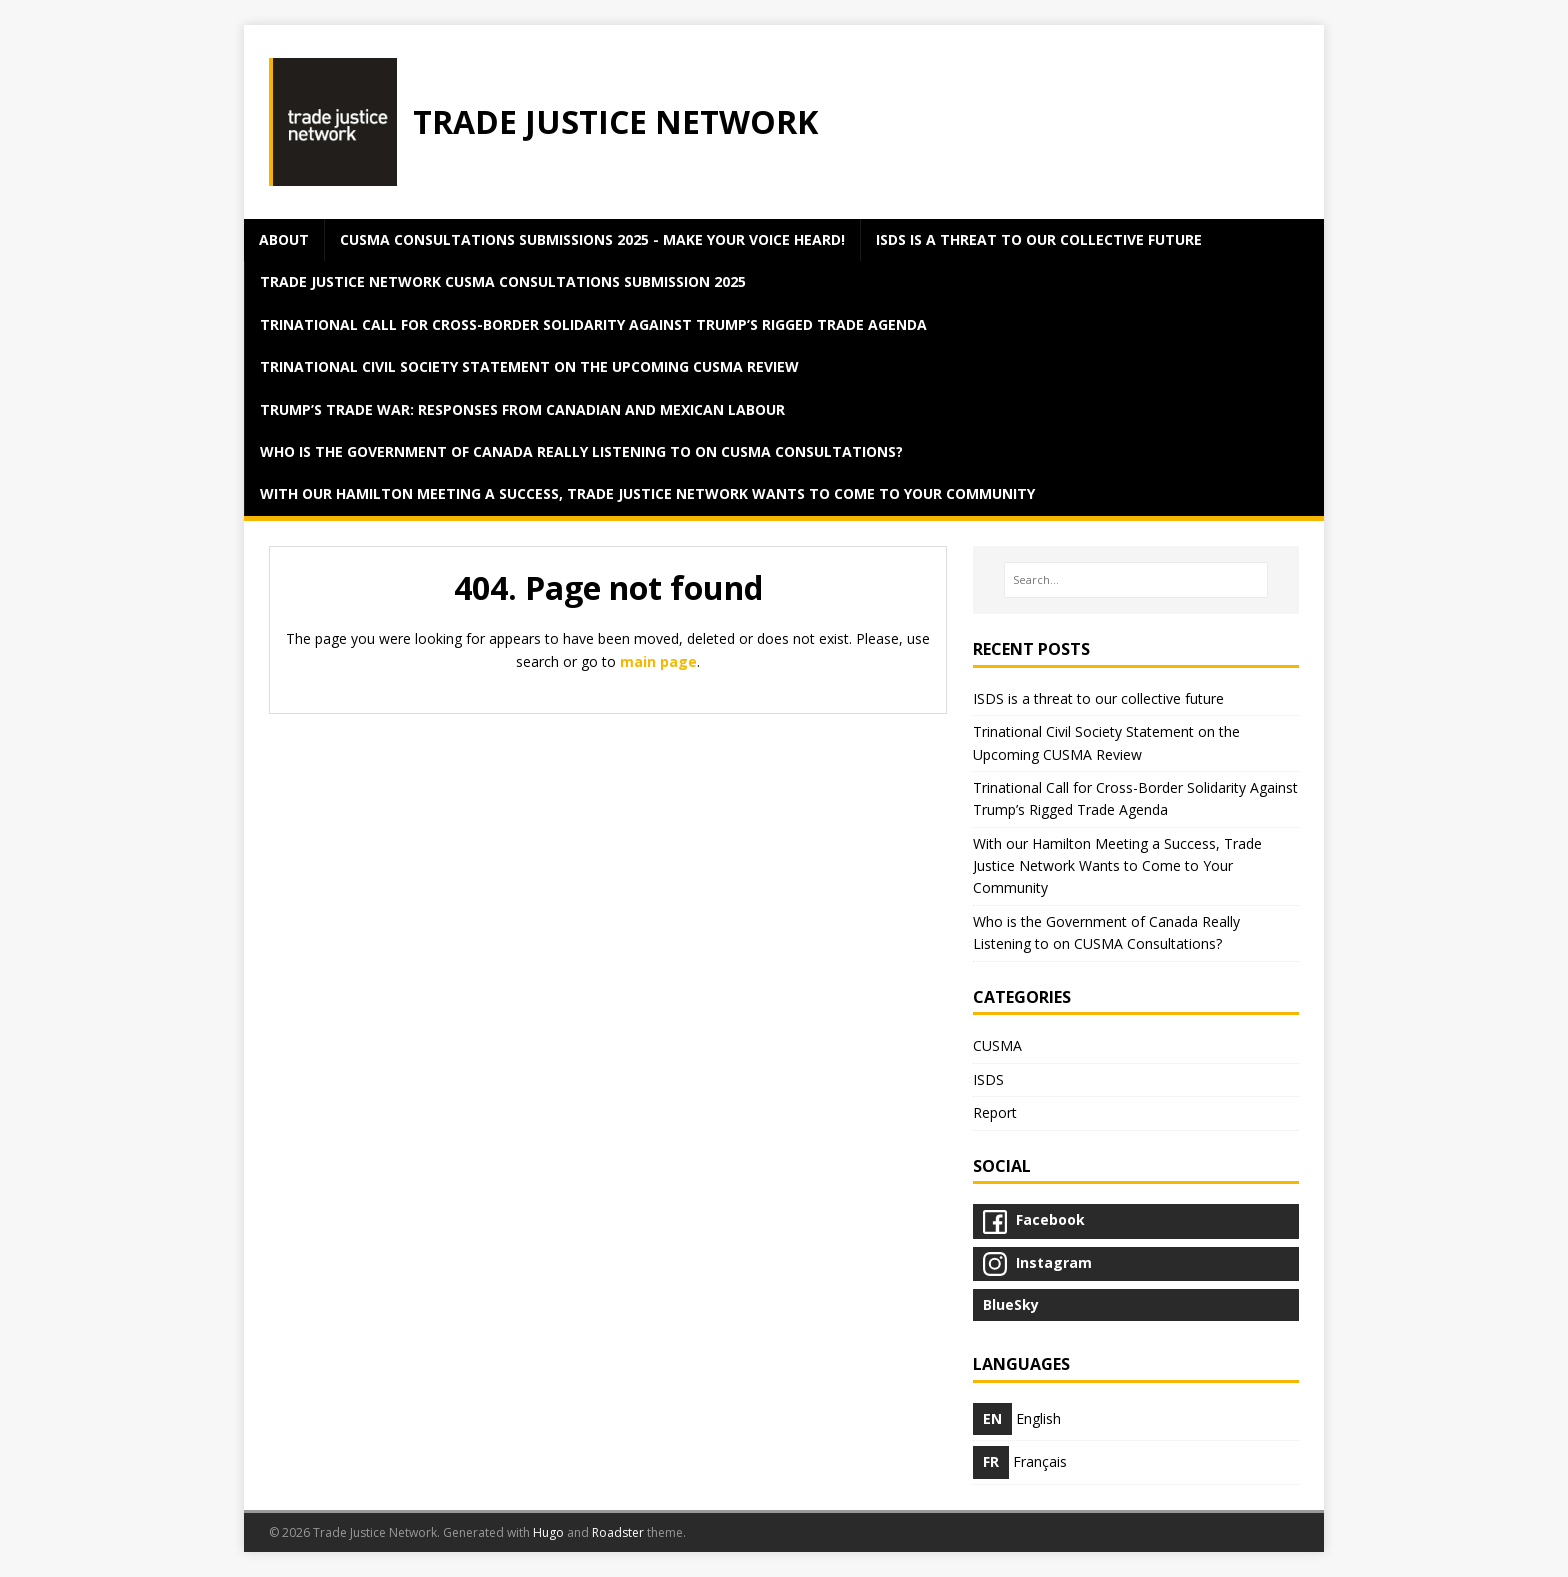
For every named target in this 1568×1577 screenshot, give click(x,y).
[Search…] (1136, 580)
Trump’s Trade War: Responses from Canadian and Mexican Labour (522, 409)
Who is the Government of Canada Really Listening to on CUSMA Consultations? (581, 451)
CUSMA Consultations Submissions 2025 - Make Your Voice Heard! (592, 239)
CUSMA (997, 1045)
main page (658, 661)
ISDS (988, 1079)
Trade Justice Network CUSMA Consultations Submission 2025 (503, 281)
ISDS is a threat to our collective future (1039, 239)
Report (995, 1112)
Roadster (618, 1532)
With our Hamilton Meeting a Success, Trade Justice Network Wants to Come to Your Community (647, 493)
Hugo (548, 1532)
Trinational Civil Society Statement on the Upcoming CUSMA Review (529, 366)
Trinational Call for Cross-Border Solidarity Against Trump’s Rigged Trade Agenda (593, 324)
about (284, 239)
